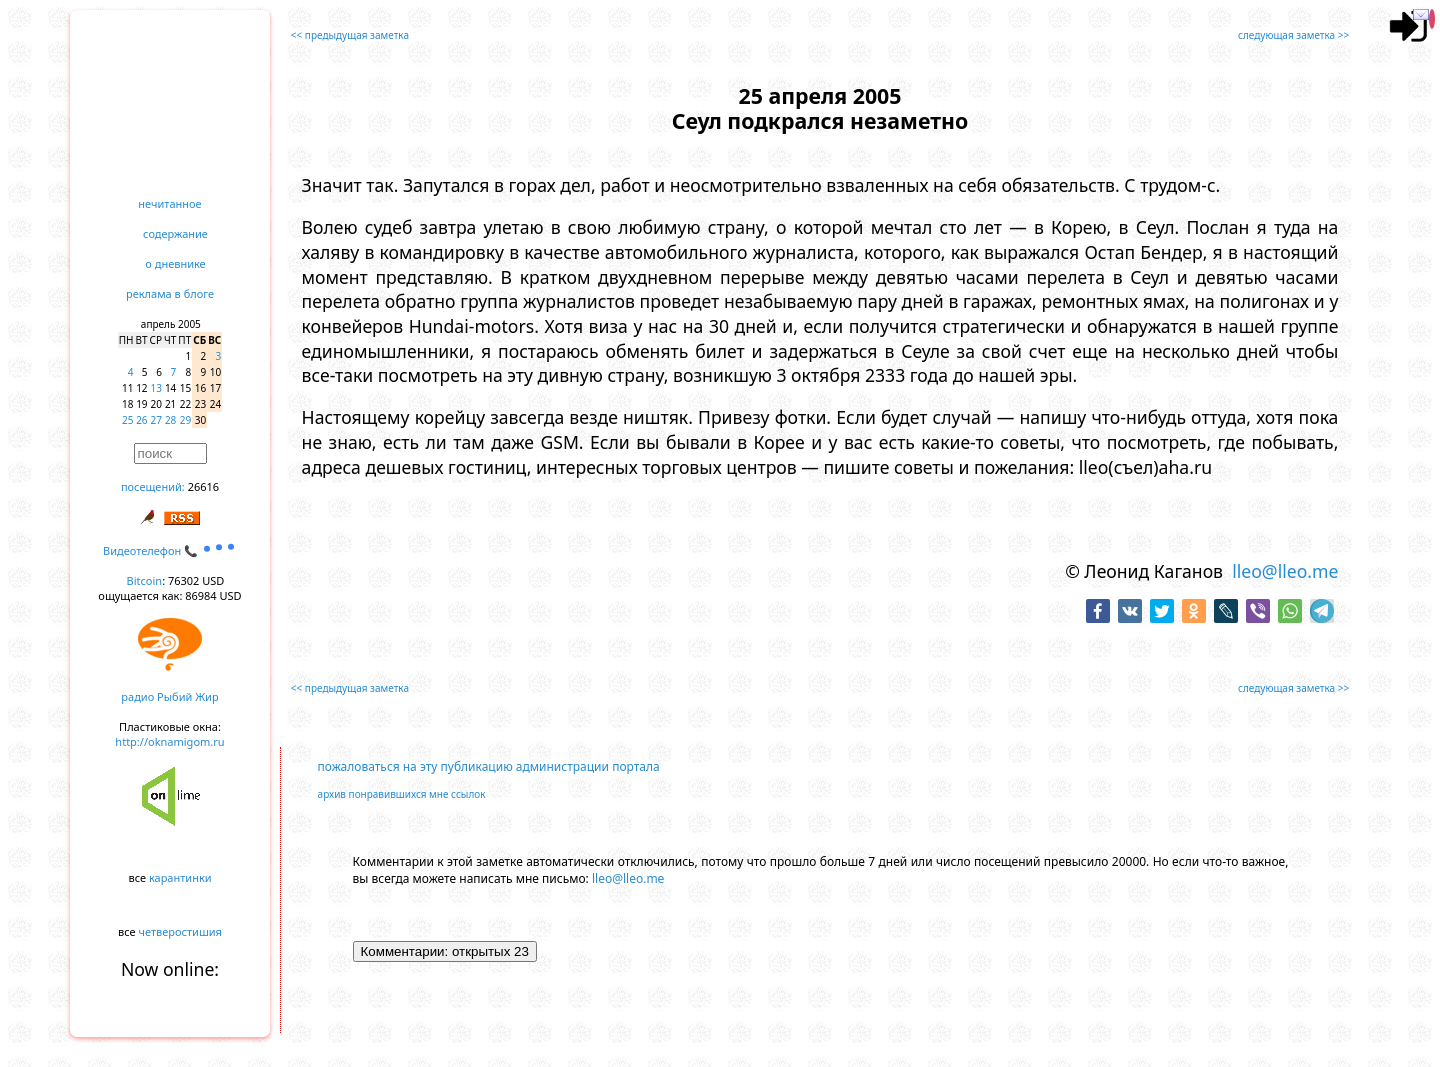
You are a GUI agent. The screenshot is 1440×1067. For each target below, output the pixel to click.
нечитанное (169, 203)
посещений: (153, 486)
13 (156, 388)
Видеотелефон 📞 (170, 550)
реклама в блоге (170, 293)
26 (141, 420)
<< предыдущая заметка (350, 35)
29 (185, 420)
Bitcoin (145, 580)
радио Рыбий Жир (169, 696)
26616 (203, 486)
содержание (175, 233)
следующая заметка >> (1293, 35)
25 (127, 420)
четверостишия (180, 931)
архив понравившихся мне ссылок (402, 794)
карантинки (180, 877)
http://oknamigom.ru (169, 741)
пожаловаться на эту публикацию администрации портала (489, 766)
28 (170, 420)
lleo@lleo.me (1285, 571)
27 (156, 420)
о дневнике (175, 263)
